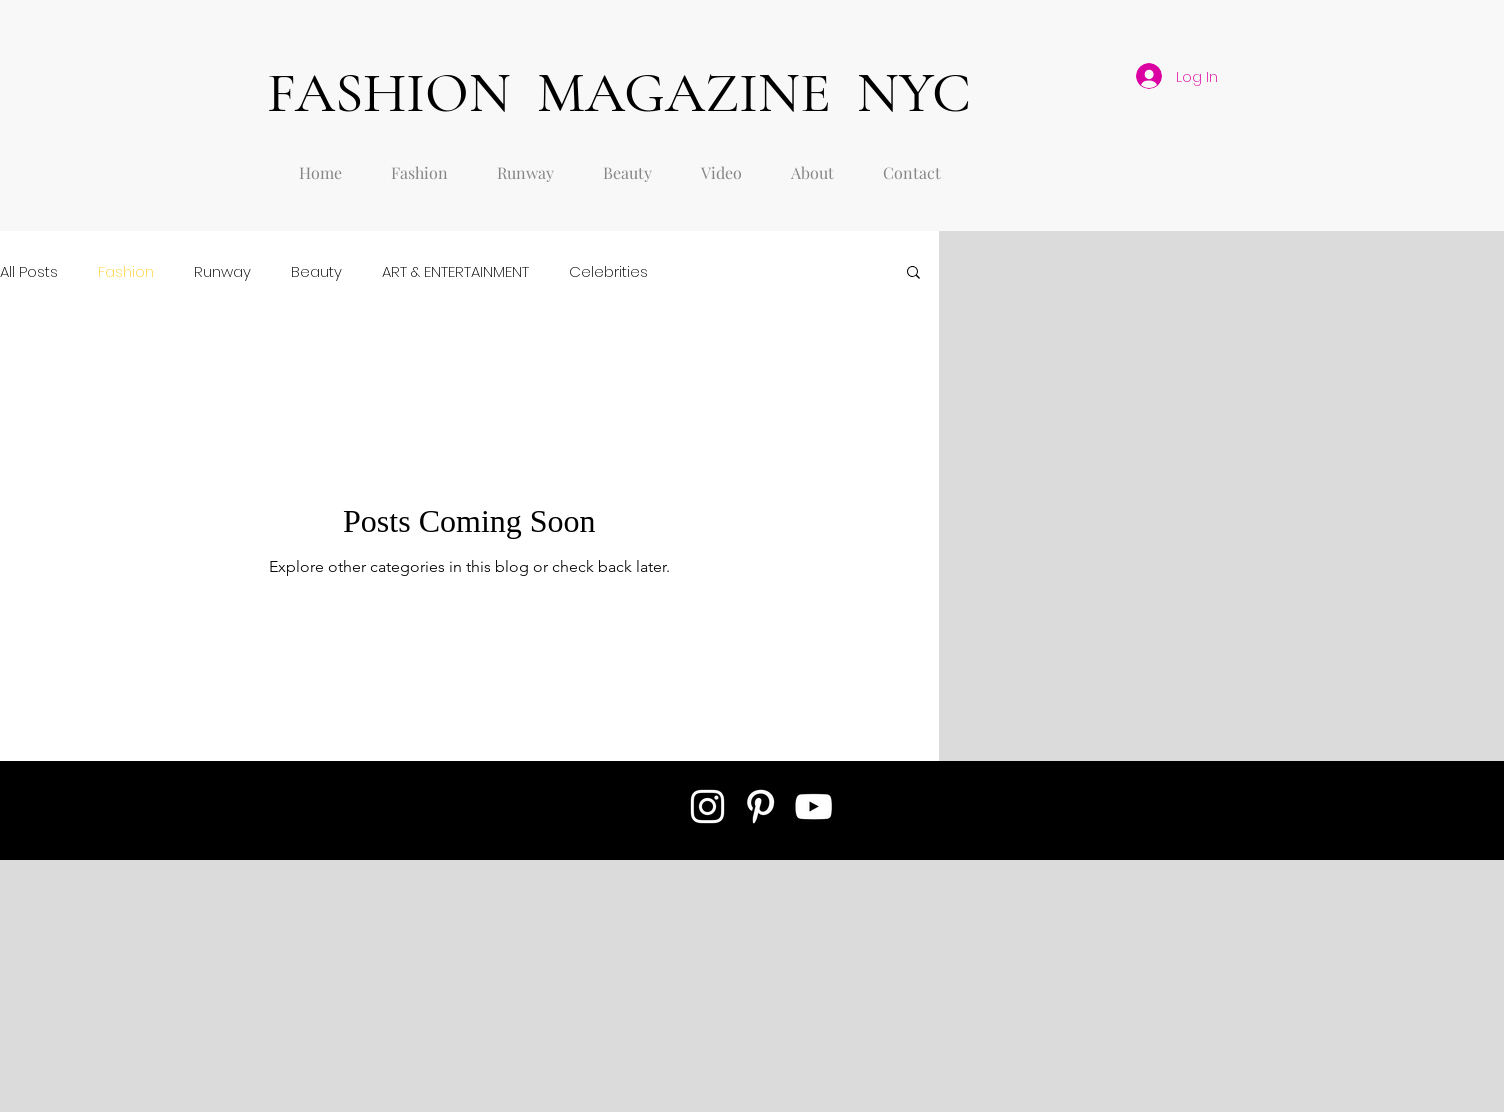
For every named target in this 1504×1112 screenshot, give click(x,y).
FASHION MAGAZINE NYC (619, 92)
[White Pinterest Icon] (760, 806)
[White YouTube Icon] (813, 806)
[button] (913, 273)
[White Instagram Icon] (707, 806)
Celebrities (608, 271)
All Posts (29, 271)
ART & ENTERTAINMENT (455, 271)
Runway (222, 271)
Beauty (316, 271)
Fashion (126, 271)
